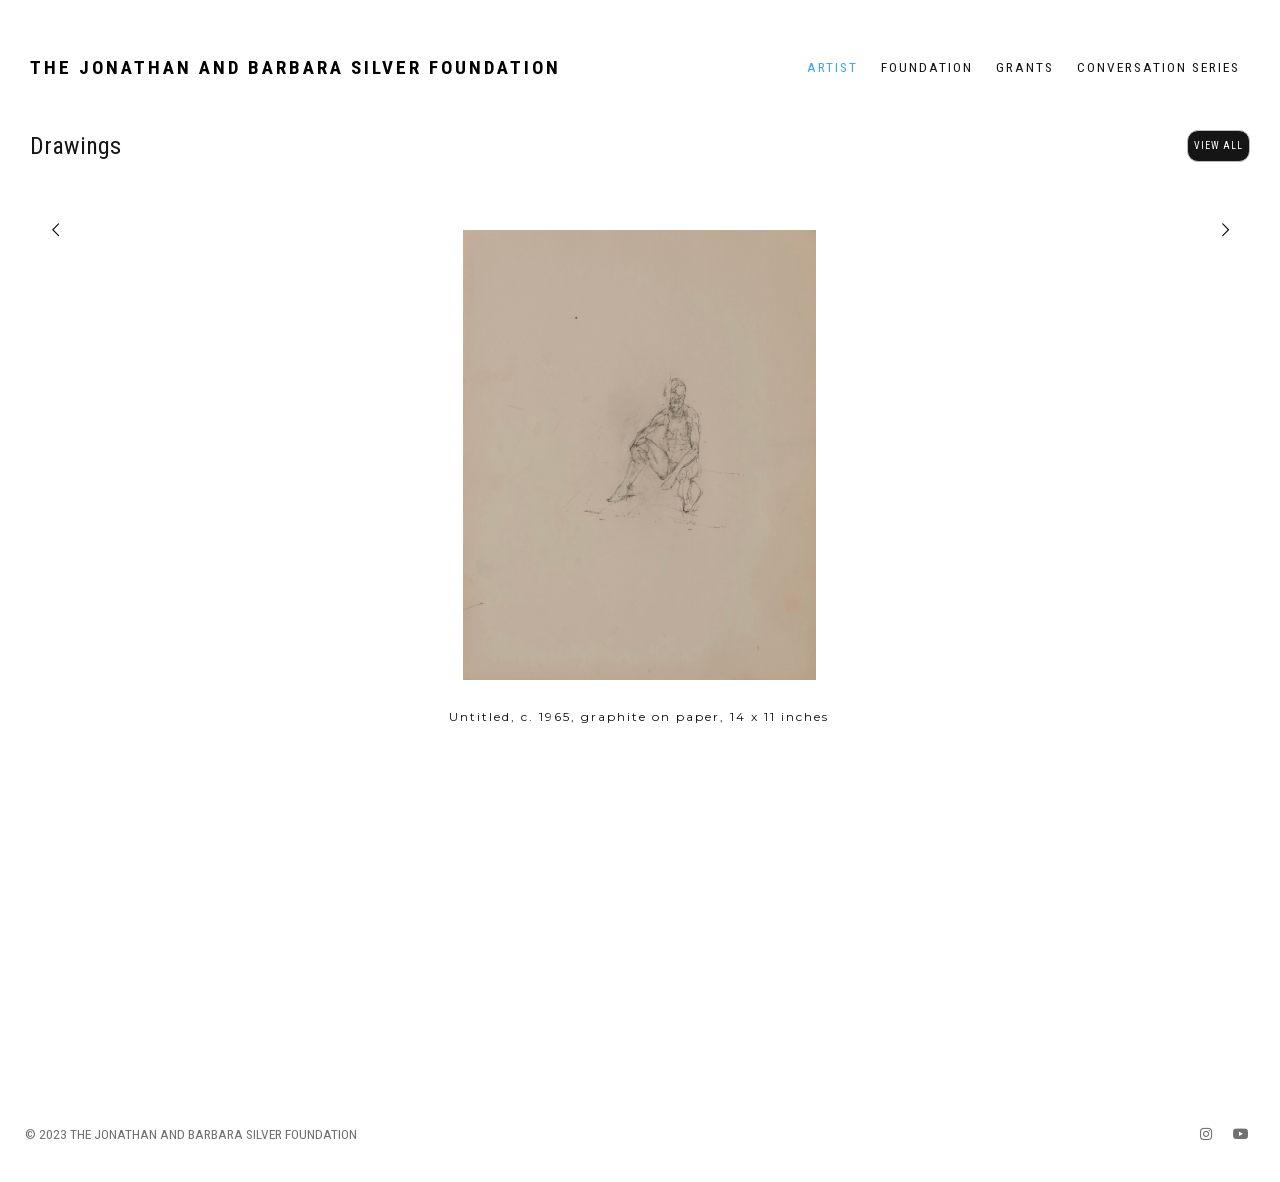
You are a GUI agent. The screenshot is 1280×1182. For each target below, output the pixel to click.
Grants (1025, 67)
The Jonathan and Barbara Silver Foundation (295, 67)
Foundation (927, 67)
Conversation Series (1158, 67)
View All (1218, 145)
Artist (832, 67)
